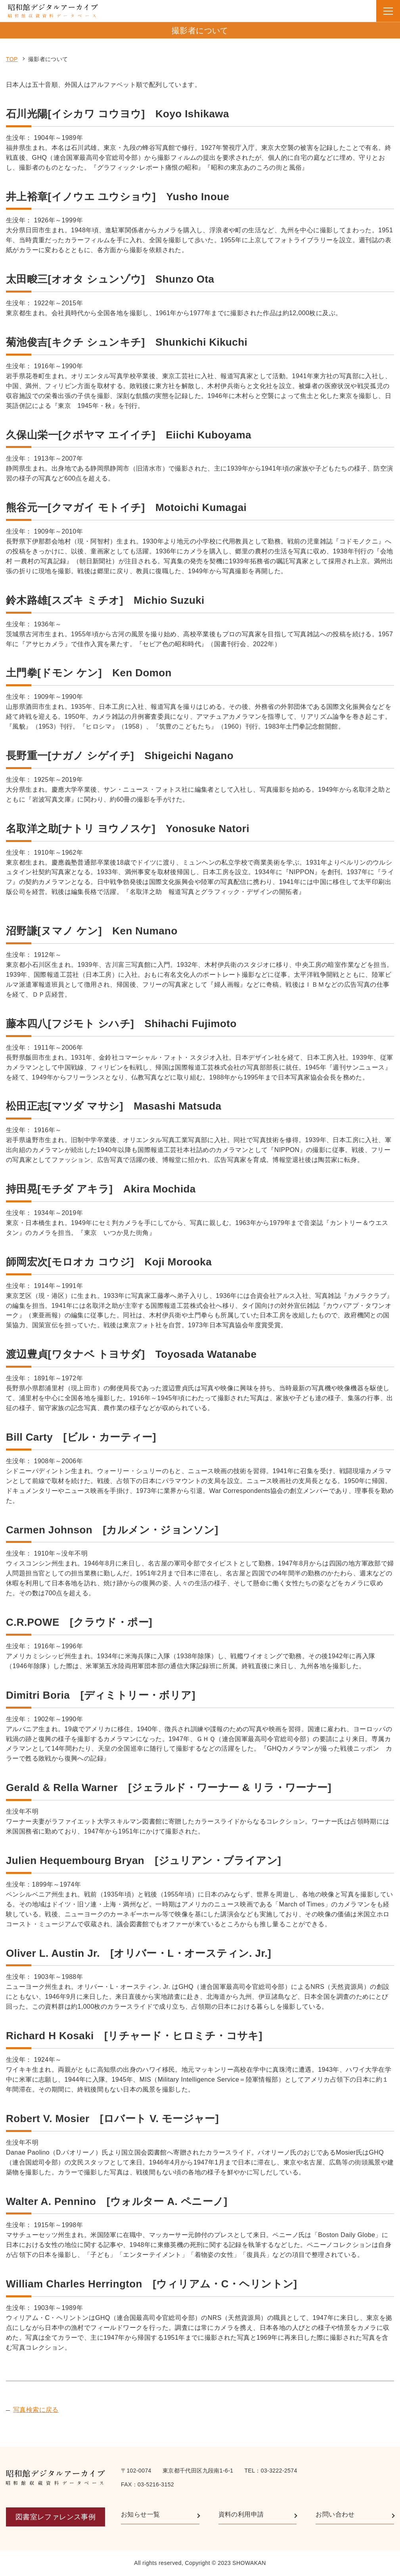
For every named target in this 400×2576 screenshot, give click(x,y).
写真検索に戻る (36, 2409)
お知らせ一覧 (140, 2514)
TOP (12, 59)
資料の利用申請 (241, 2514)
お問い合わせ (335, 2514)
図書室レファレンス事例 (55, 2517)
